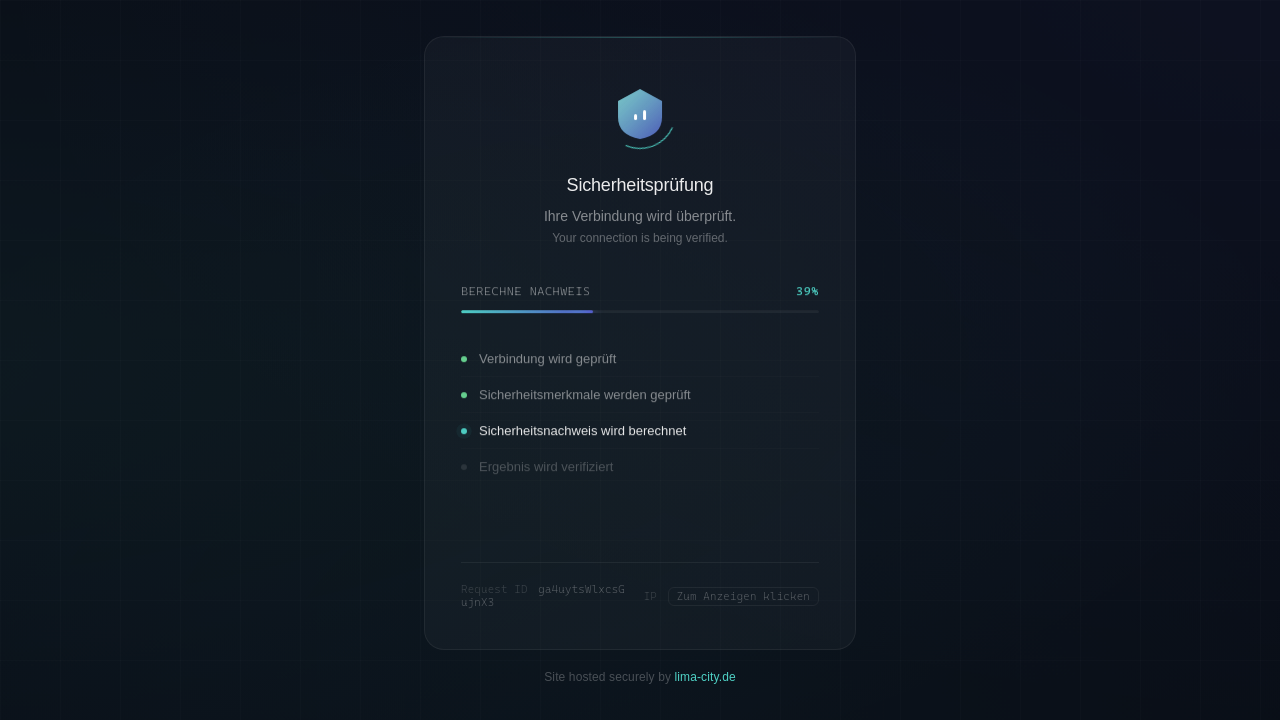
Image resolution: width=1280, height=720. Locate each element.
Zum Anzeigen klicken (743, 596)
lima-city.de (705, 677)
